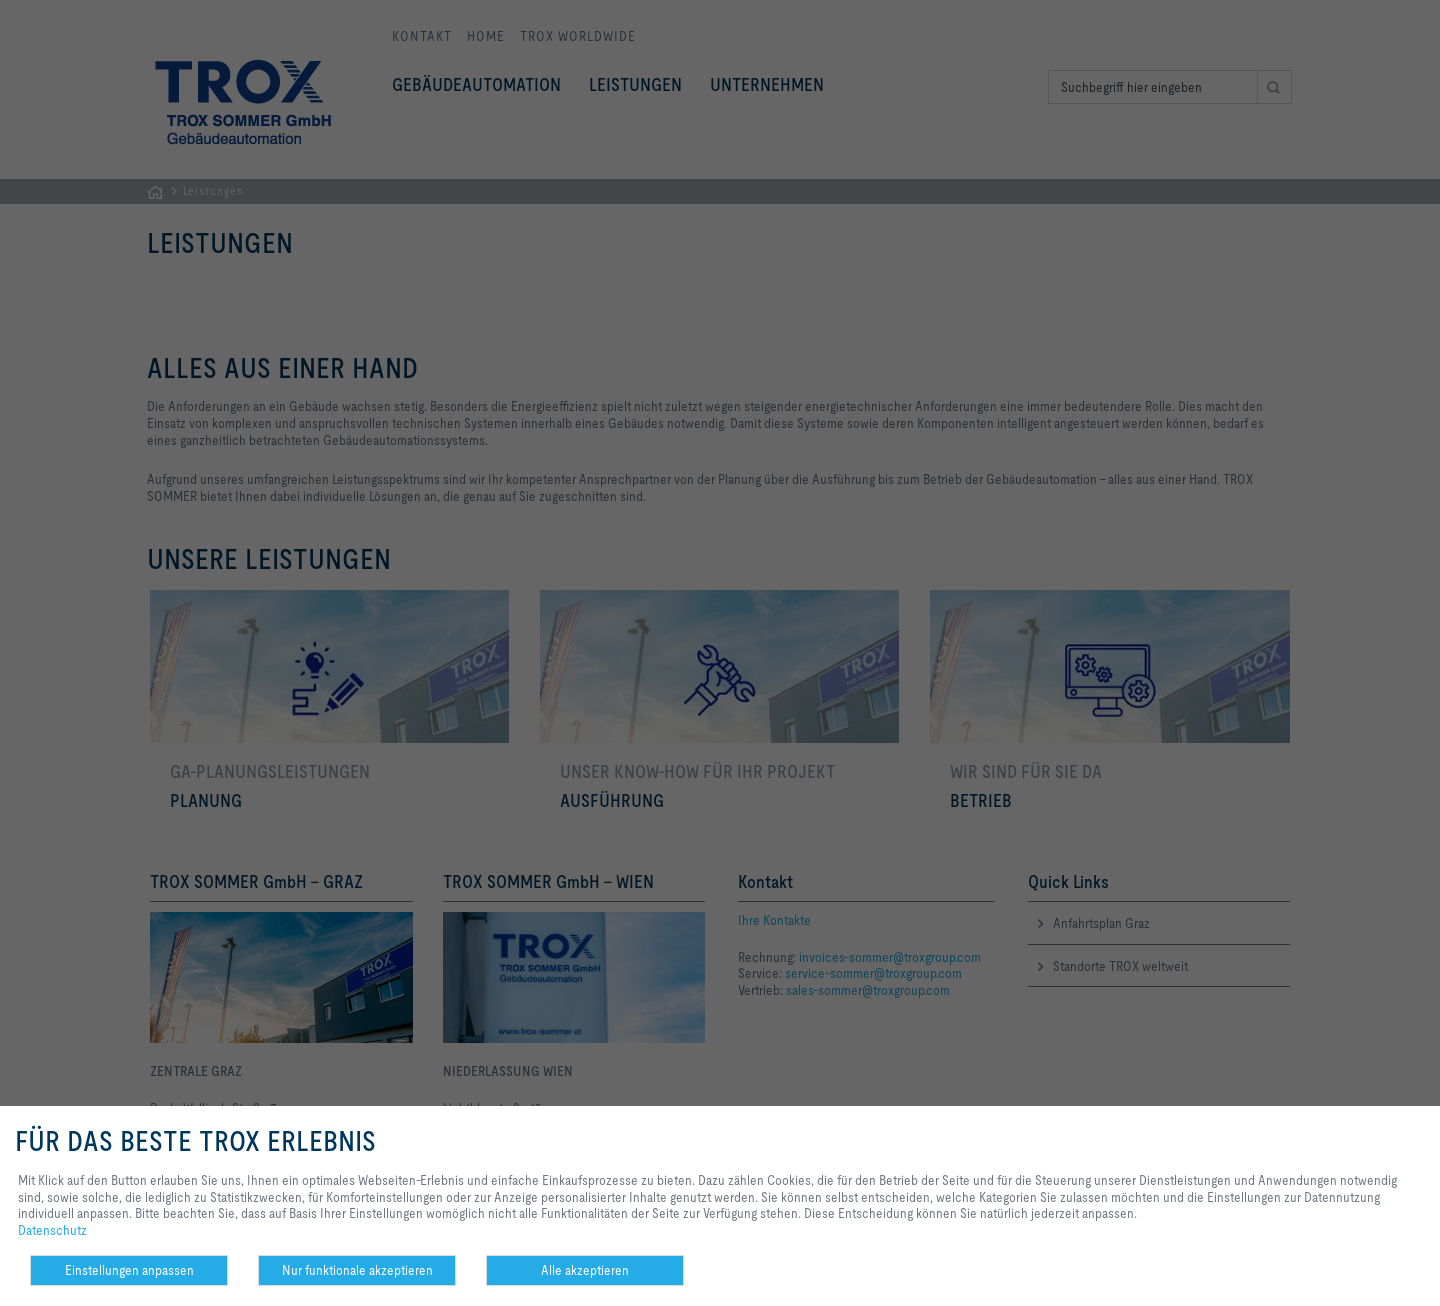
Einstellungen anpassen (129, 1270)
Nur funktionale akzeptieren (357, 1270)
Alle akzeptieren (585, 1270)
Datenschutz (52, 1230)
